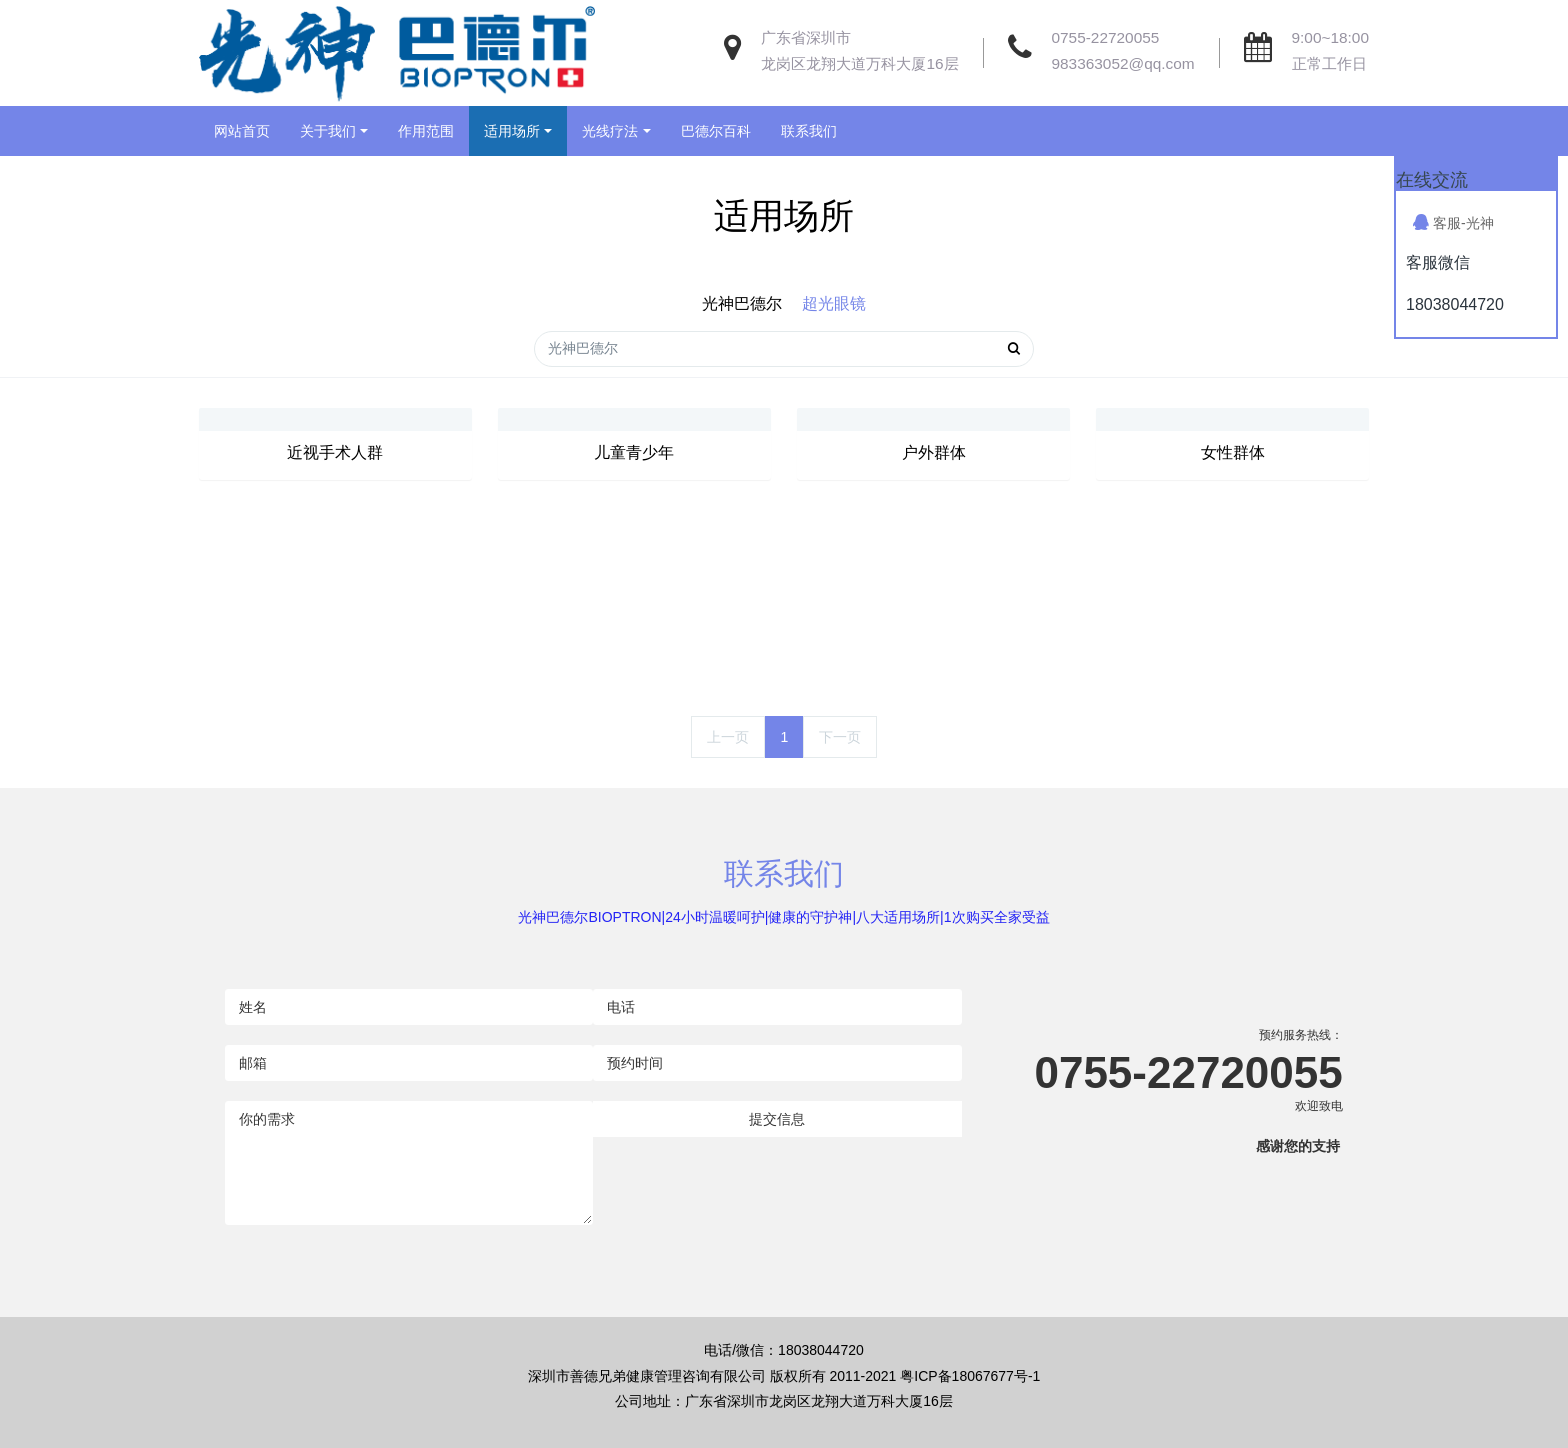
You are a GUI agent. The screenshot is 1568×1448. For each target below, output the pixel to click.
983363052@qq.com (1123, 63)
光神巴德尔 (742, 303)
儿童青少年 (634, 452)
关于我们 (328, 131)
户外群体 (934, 452)
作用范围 (426, 131)
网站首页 (242, 131)
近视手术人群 (335, 452)
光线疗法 (610, 131)
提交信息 (777, 1119)
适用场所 (512, 131)
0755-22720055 (1106, 37)
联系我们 (809, 131)
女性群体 (1233, 452)
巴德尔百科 (716, 131)
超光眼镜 (834, 303)
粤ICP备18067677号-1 (970, 1376)
